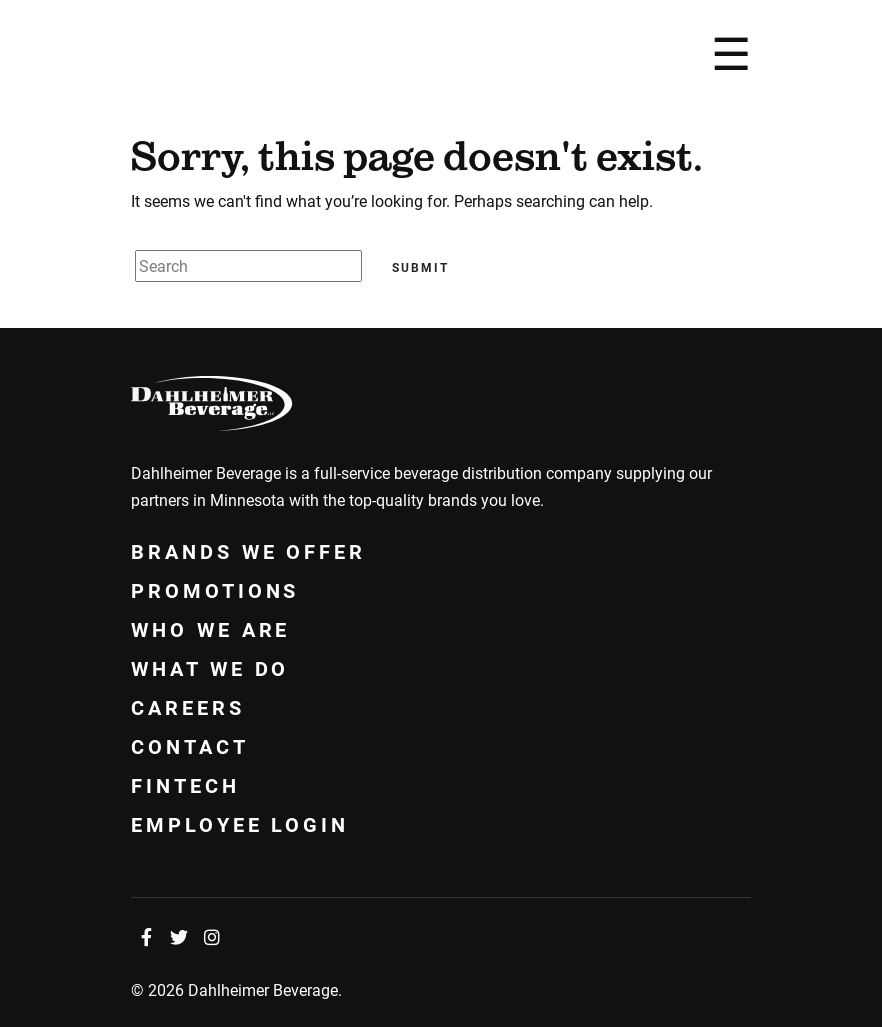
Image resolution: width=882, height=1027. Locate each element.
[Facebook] (146, 937)
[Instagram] (212, 937)
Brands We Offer (248, 551)
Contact (190, 746)
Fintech (185, 785)
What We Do (210, 668)
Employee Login (240, 824)
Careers (188, 707)
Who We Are (210, 629)
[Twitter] (179, 937)
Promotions (215, 590)
